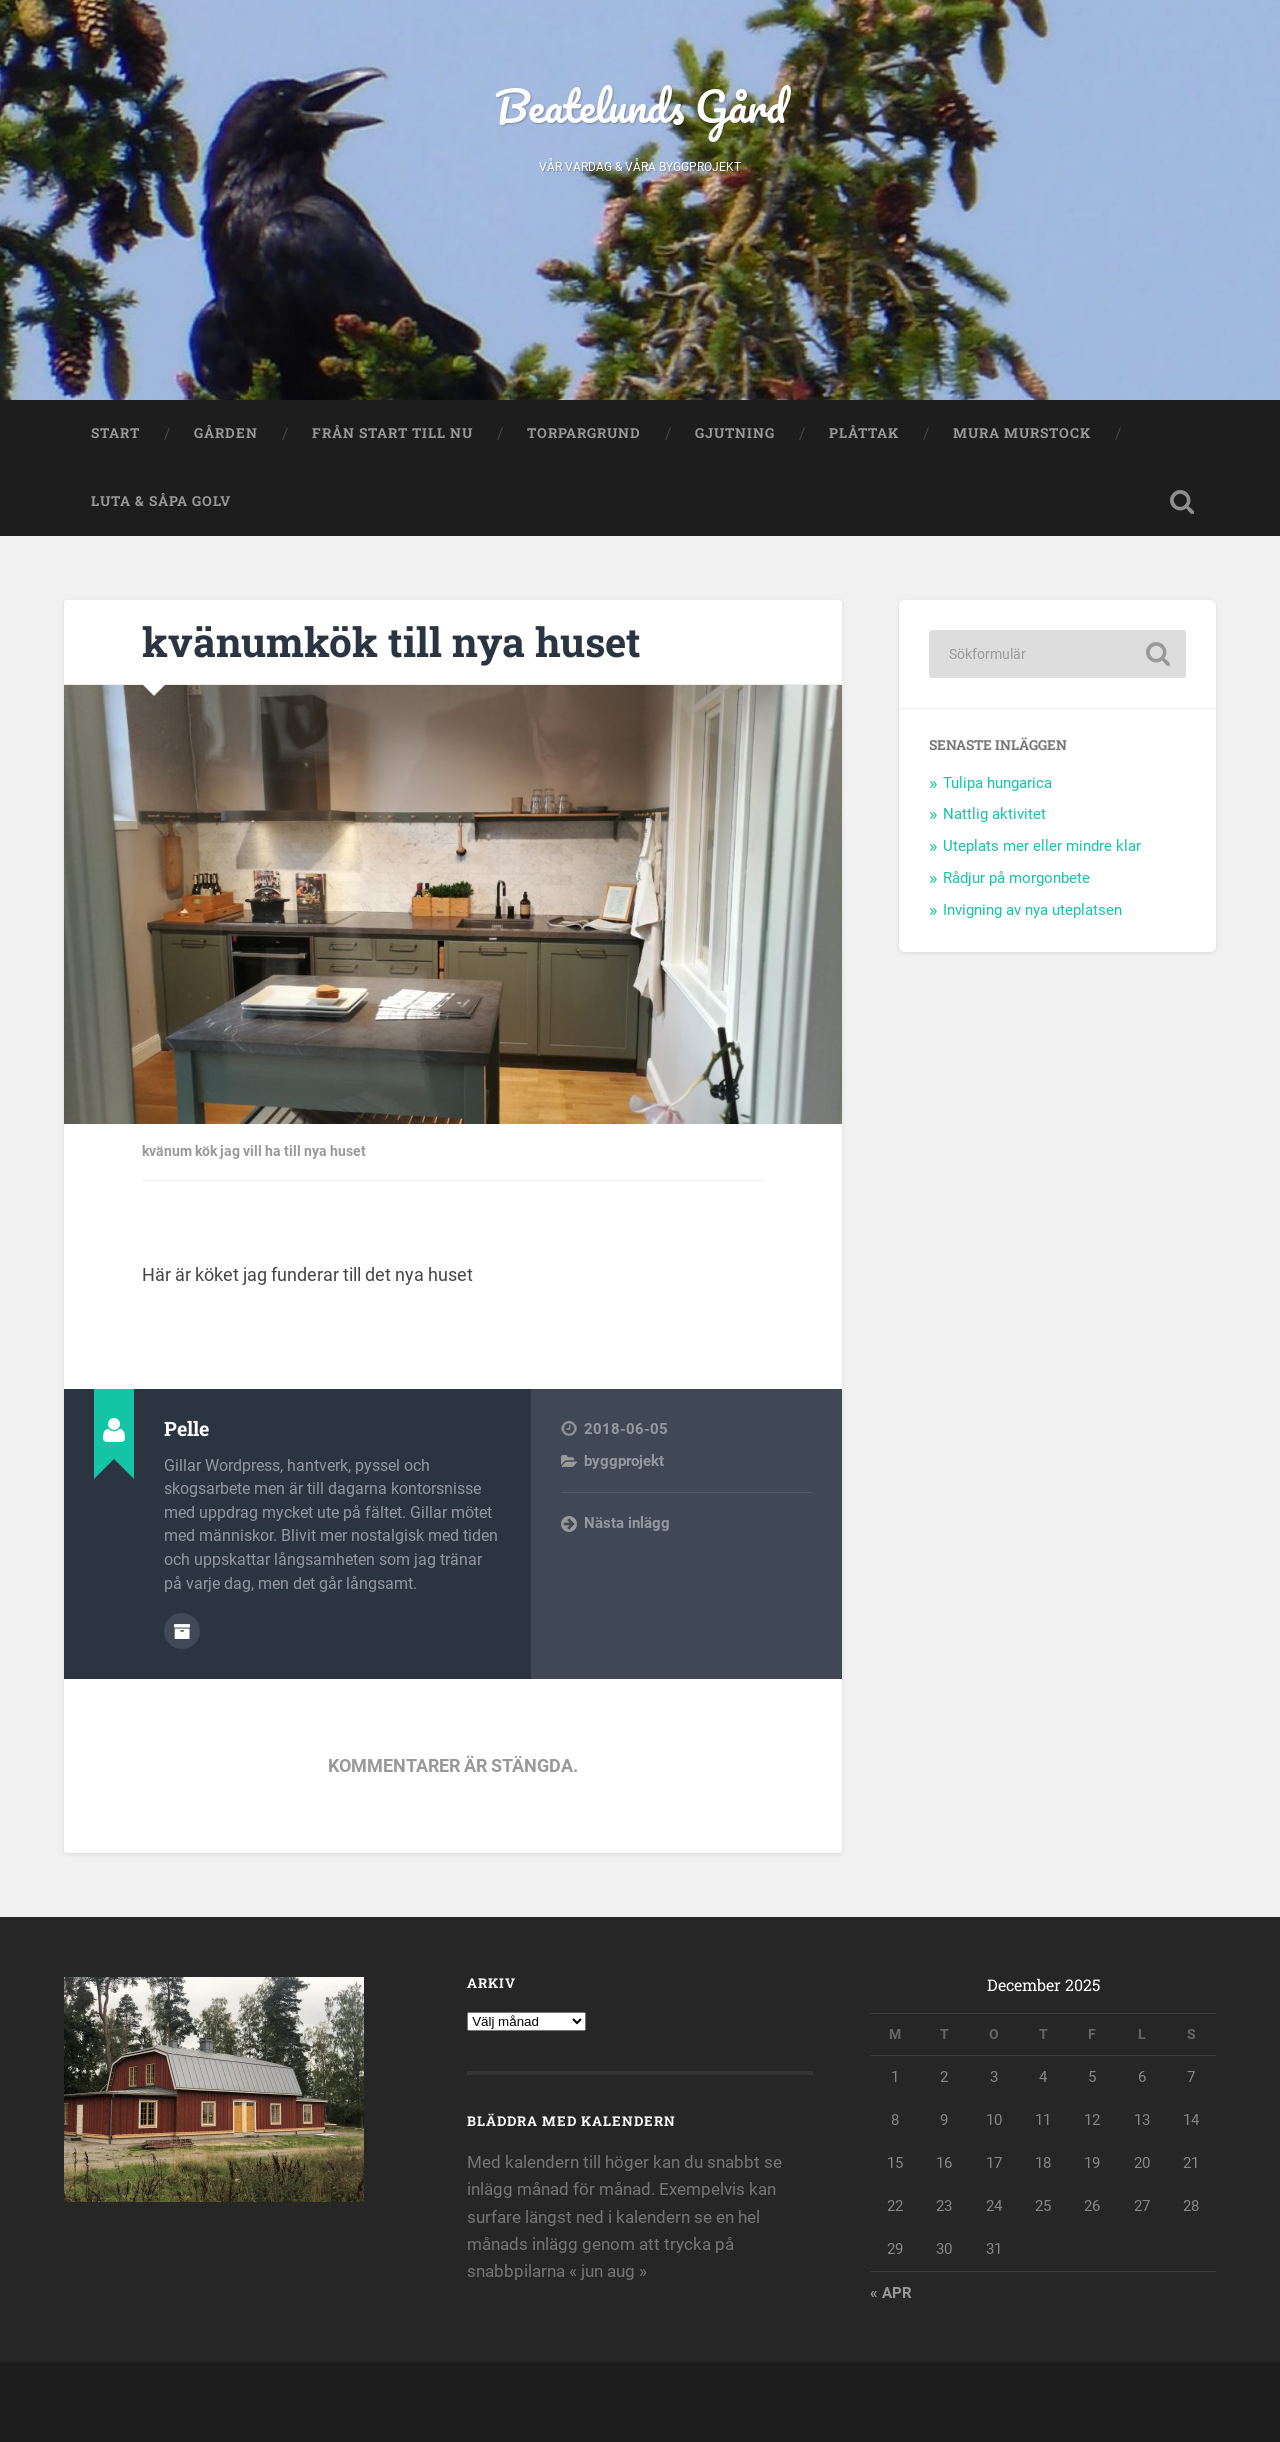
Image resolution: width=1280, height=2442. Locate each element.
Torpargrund (584, 433)
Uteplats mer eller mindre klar (1042, 846)
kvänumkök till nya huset (391, 641)
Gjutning (735, 433)
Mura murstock (1022, 433)
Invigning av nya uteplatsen (1032, 910)
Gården (226, 433)
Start (115, 433)
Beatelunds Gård (640, 105)
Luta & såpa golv (161, 501)
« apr (891, 2293)
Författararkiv (182, 1631)
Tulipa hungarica (997, 783)
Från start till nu (392, 433)
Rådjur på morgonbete (1016, 878)
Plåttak (864, 433)
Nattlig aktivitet (994, 814)
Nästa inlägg (627, 1523)
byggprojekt (624, 1461)
